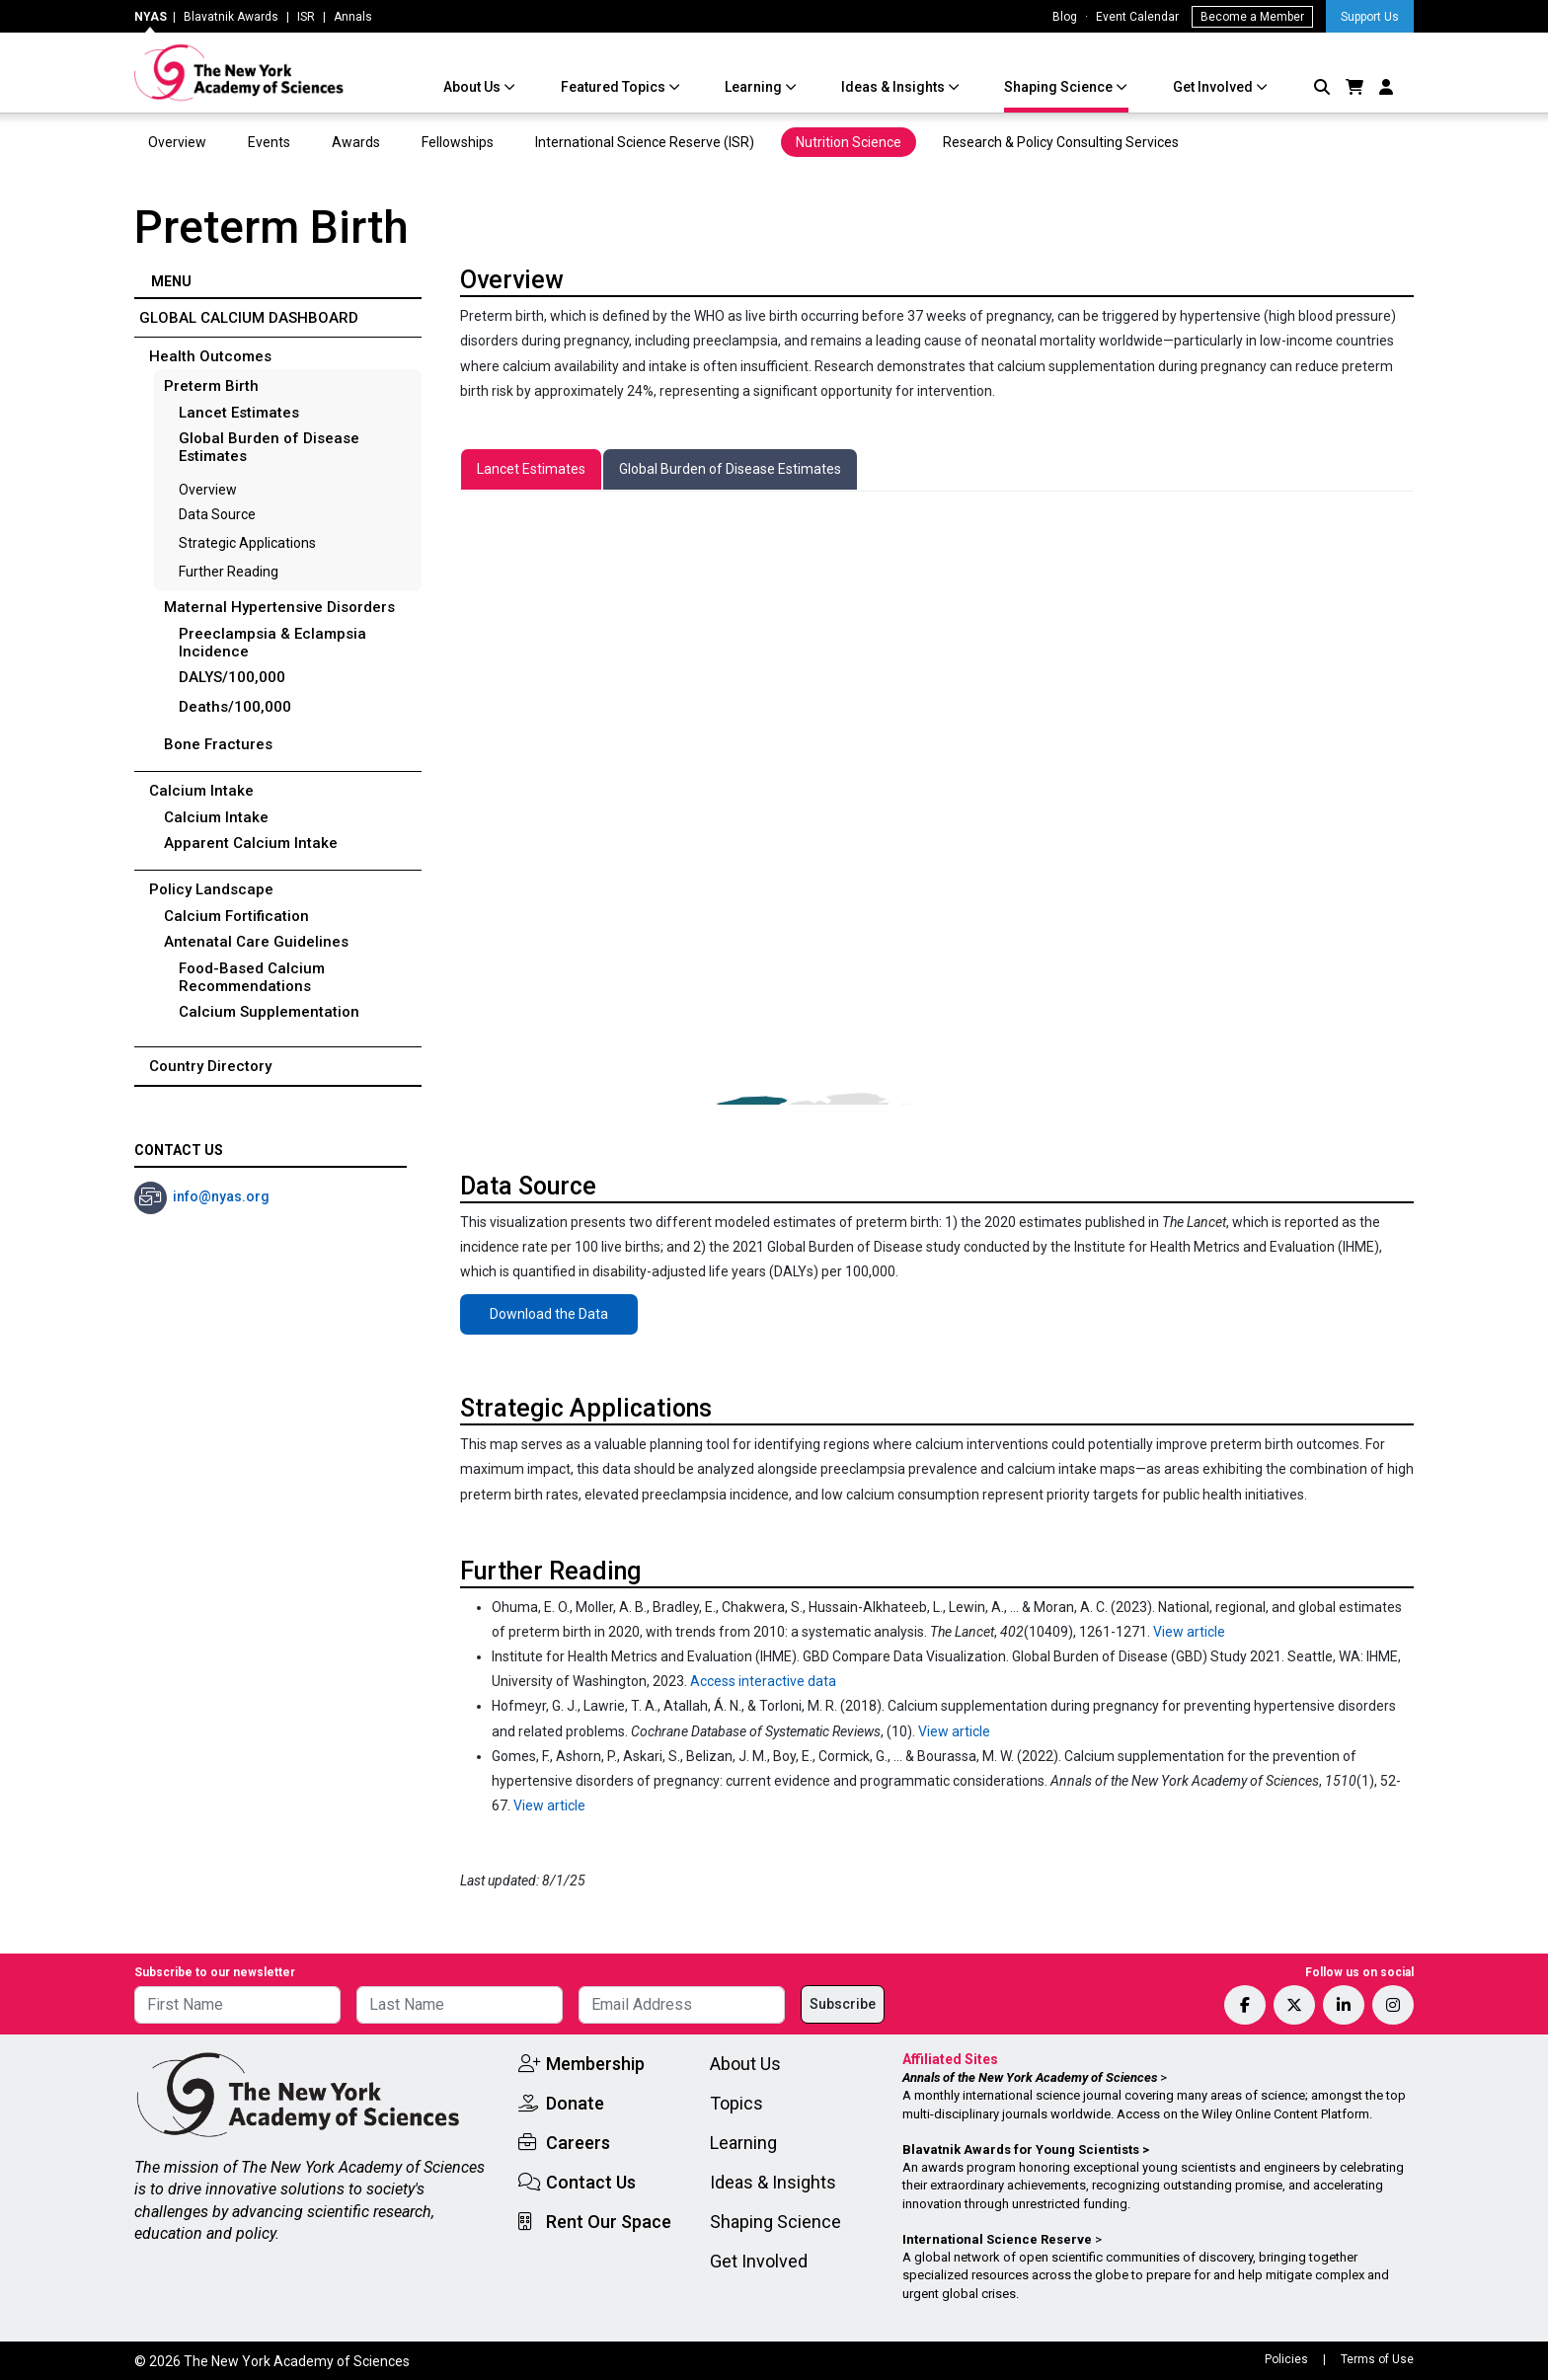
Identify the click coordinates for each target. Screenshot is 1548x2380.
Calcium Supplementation (269, 1012)
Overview (177, 142)
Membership (595, 2063)
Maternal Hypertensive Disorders (279, 607)
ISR (306, 17)
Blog (1064, 17)
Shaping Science (1060, 87)
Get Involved (1214, 87)
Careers (578, 2142)
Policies (1286, 2359)
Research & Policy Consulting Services (1062, 142)
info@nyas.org (221, 1196)
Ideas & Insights (894, 87)
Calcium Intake (216, 817)
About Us (473, 87)
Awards (356, 142)
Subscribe (843, 2004)
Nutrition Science (848, 142)
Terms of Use (1377, 2359)
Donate (575, 2103)
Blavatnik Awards (231, 17)
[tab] (531, 469)
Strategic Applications (247, 543)
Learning (755, 87)
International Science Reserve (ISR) (644, 142)
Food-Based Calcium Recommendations (252, 977)
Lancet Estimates (239, 413)
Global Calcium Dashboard (248, 318)
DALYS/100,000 (232, 677)
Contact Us (591, 2182)
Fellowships (458, 142)
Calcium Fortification (236, 916)
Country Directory (210, 1066)
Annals (353, 17)
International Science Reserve (997, 2239)
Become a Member (1252, 17)
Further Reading (228, 571)
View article (1189, 1632)
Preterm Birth (211, 386)
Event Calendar (1137, 17)
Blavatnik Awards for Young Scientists (1020, 2149)
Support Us (1370, 17)
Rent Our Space (608, 2221)
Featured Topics (614, 87)
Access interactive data (763, 1681)
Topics (736, 2103)
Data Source (217, 514)
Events (269, 142)
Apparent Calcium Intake (251, 843)
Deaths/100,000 (235, 707)
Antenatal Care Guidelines (256, 942)
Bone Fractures (218, 744)
